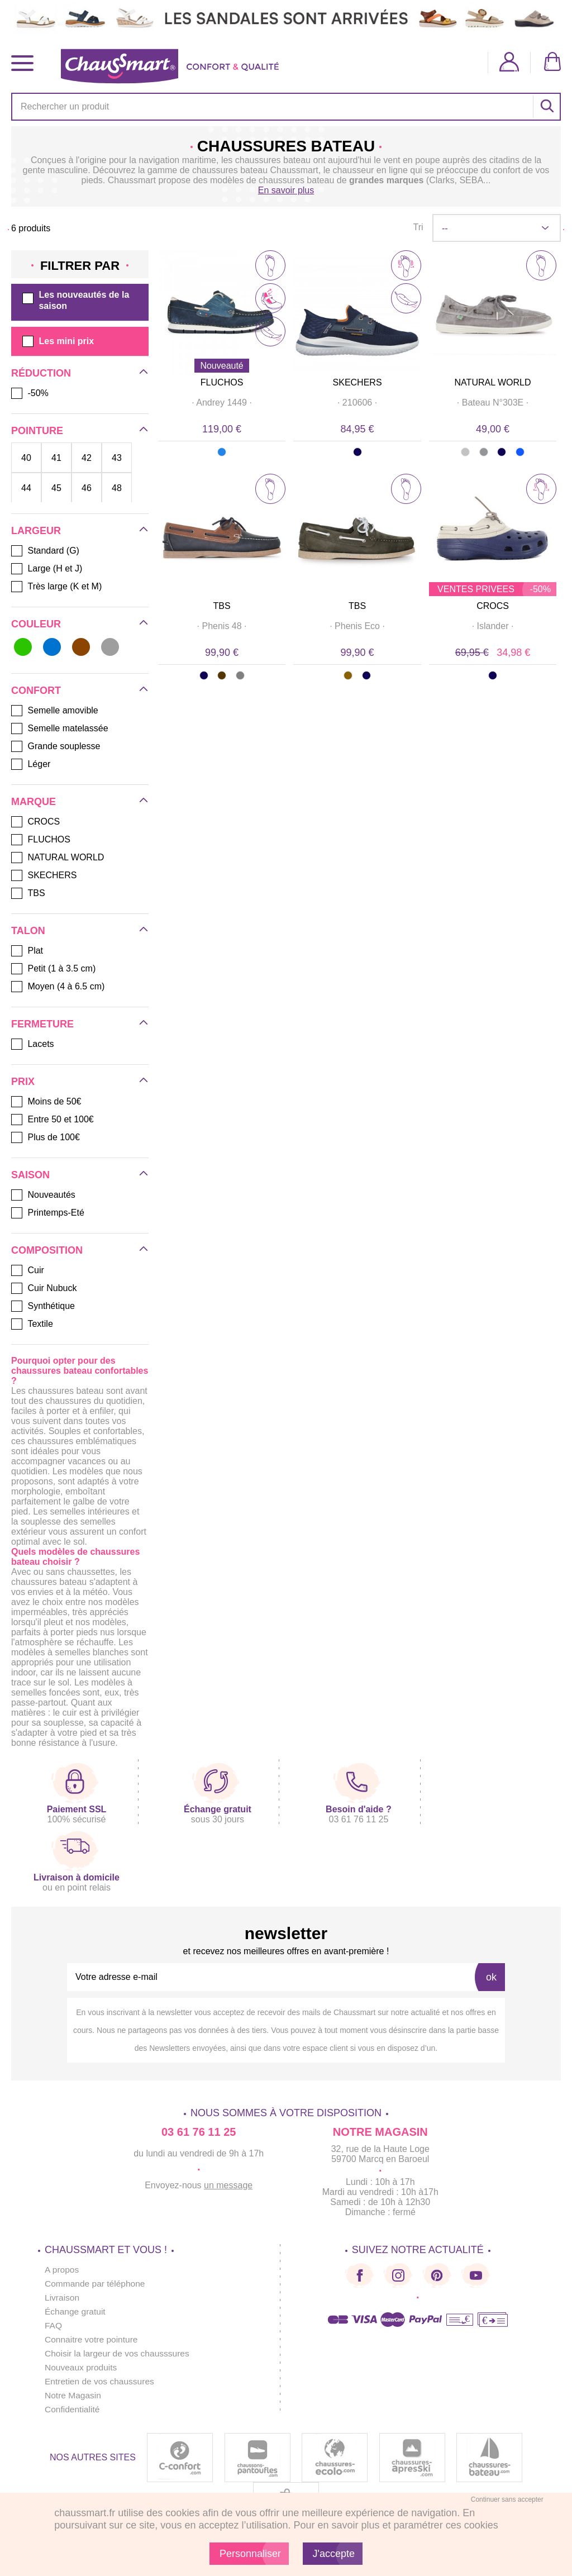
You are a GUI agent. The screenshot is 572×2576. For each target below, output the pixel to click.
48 (116, 487)
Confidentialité (73, 2409)
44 (26, 487)
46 (86, 487)
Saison (30, 1174)
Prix (23, 1081)
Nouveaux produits (82, 2367)
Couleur (36, 624)
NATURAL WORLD (493, 382)
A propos (62, 2269)
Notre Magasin (74, 2395)
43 (116, 457)
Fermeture (42, 1024)
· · (222, 402)
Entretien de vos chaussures (101, 2381)
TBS (222, 606)
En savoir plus (286, 190)
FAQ (54, 2325)
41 (56, 457)
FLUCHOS (222, 382)
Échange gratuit (76, 2311)
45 (56, 487)
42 (86, 457)
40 (26, 457)
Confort (36, 690)
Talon (28, 930)
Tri (418, 227)
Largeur (36, 530)
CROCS (492, 606)
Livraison (62, 2297)
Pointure (37, 430)
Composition (47, 1250)
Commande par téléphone (96, 2283)
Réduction (41, 373)
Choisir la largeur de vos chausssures (119, 2353)
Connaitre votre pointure (93, 2339)
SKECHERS (357, 382)
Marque (33, 801)
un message (228, 2185)
